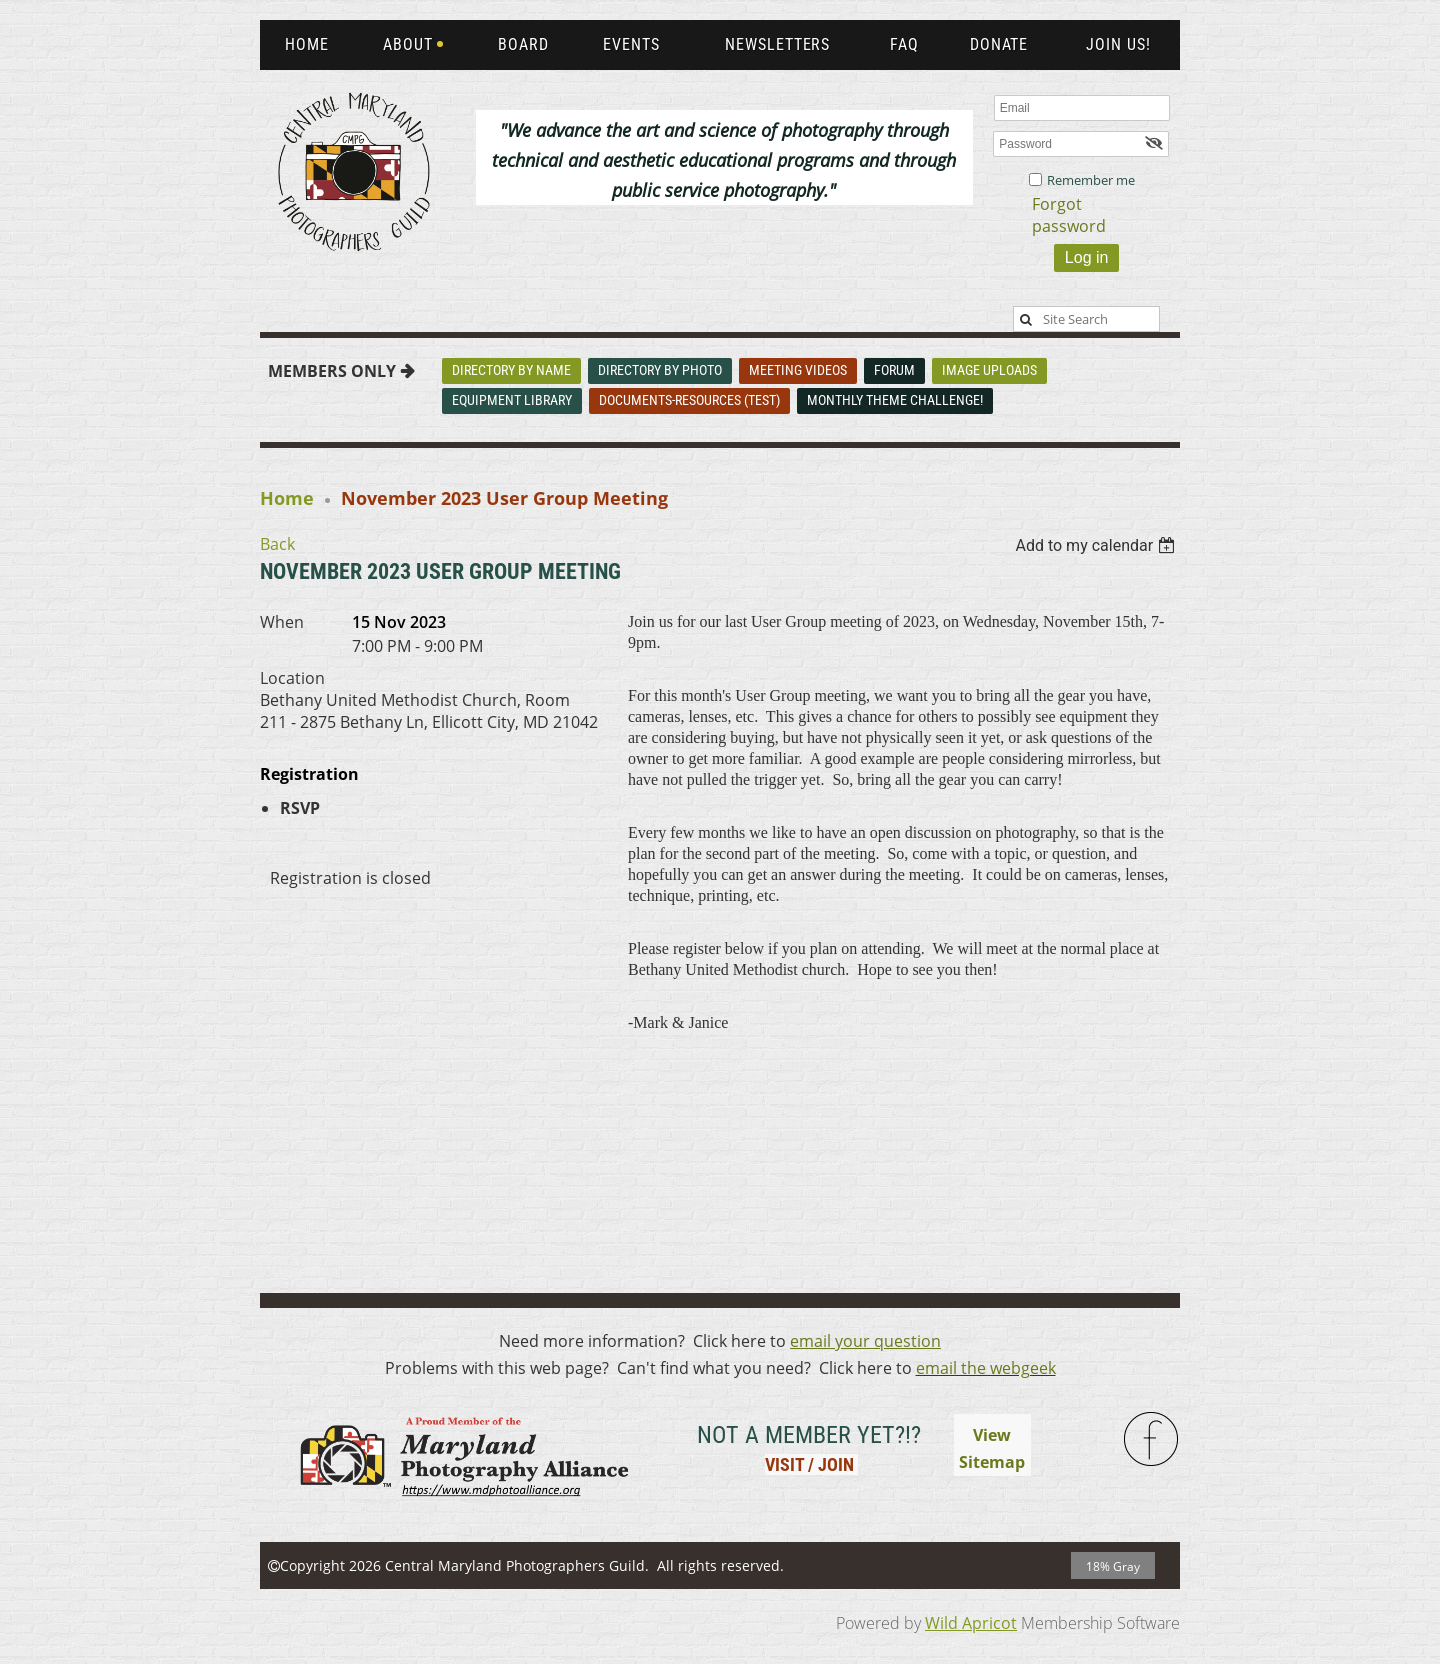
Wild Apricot (971, 1623)
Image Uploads (989, 370)
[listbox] (1097, 545)
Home (287, 498)
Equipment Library (512, 400)
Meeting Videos (798, 370)
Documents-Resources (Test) (689, 400)
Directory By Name (511, 370)
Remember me (1091, 180)
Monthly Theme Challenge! (895, 400)
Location (292, 678)
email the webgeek (986, 1368)
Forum (894, 370)
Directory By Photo (660, 370)
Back (277, 544)
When (282, 622)
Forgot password (1069, 215)
